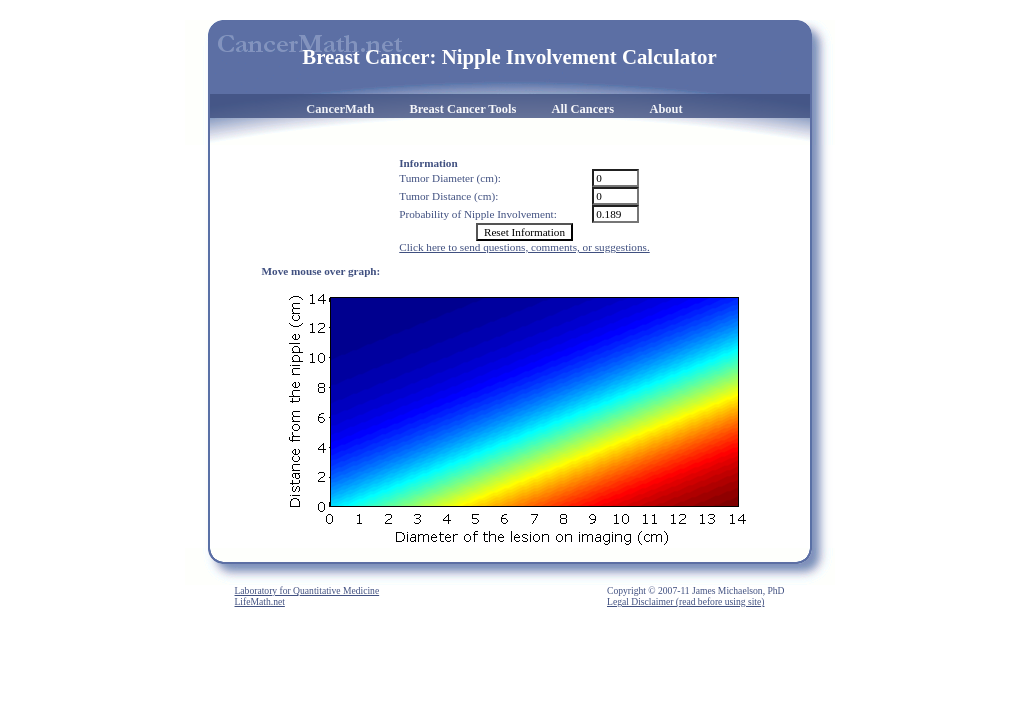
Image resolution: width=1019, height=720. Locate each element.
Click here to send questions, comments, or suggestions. (524, 247)
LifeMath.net (260, 601)
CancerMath (340, 109)
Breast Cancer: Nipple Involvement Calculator (509, 56)
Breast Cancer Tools (462, 109)
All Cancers (583, 109)
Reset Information (524, 232)
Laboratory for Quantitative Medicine (307, 590)
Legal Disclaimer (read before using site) (685, 601)
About (665, 109)
